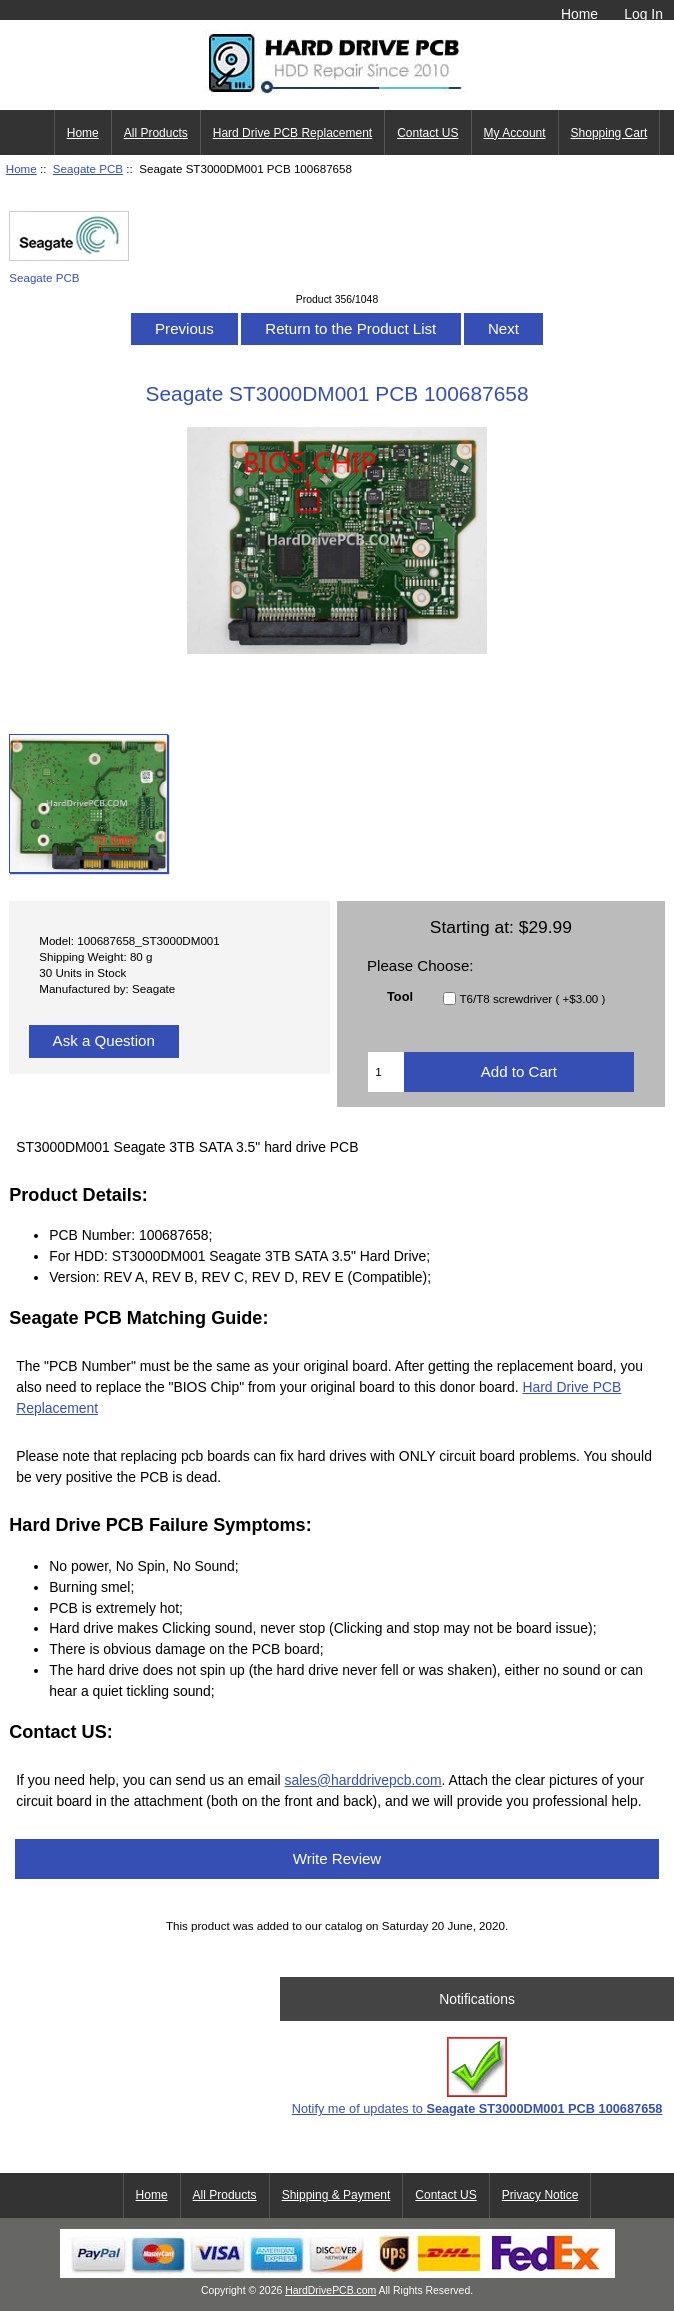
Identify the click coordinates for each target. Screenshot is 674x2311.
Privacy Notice (540, 2195)
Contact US (427, 133)
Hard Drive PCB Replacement (292, 133)
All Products (156, 133)
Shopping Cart (609, 133)
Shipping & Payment (336, 2195)
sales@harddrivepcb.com (362, 1780)
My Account (515, 133)
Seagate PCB (88, 168)
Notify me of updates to (477, 2076)
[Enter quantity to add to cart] (386, 1072)
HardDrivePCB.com (330, 2290)
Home (579, 14)
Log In (643, 14)
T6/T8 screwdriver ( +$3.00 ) (532, 998)
